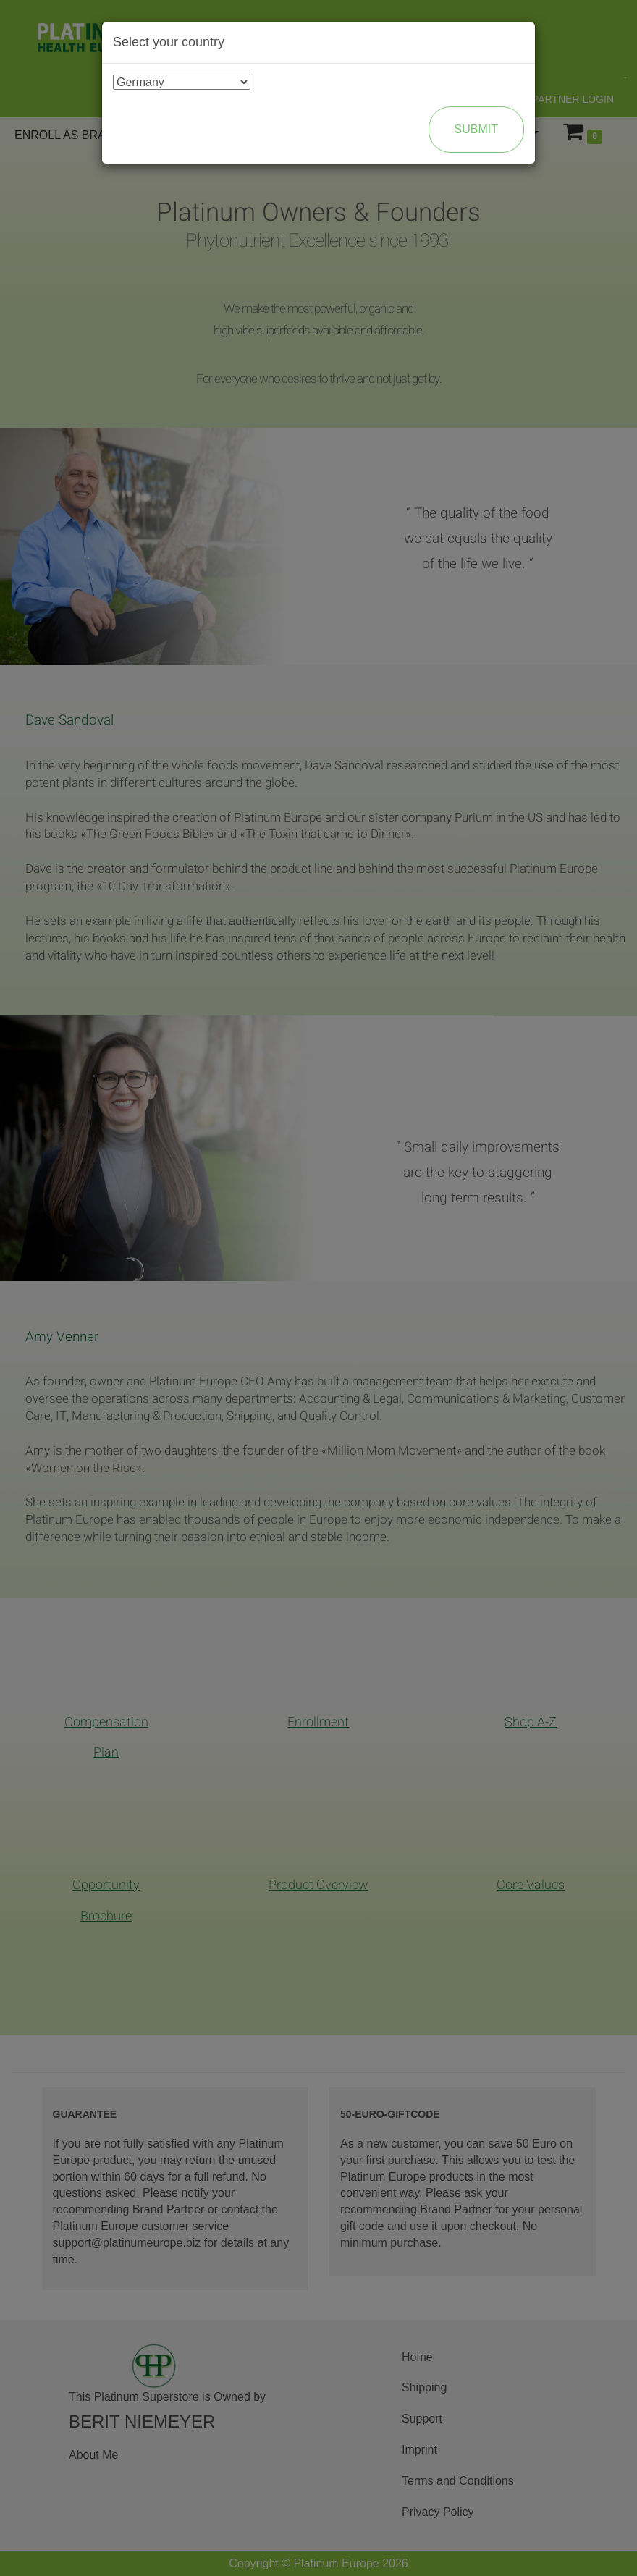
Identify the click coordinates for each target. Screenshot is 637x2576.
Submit (476, 129)
